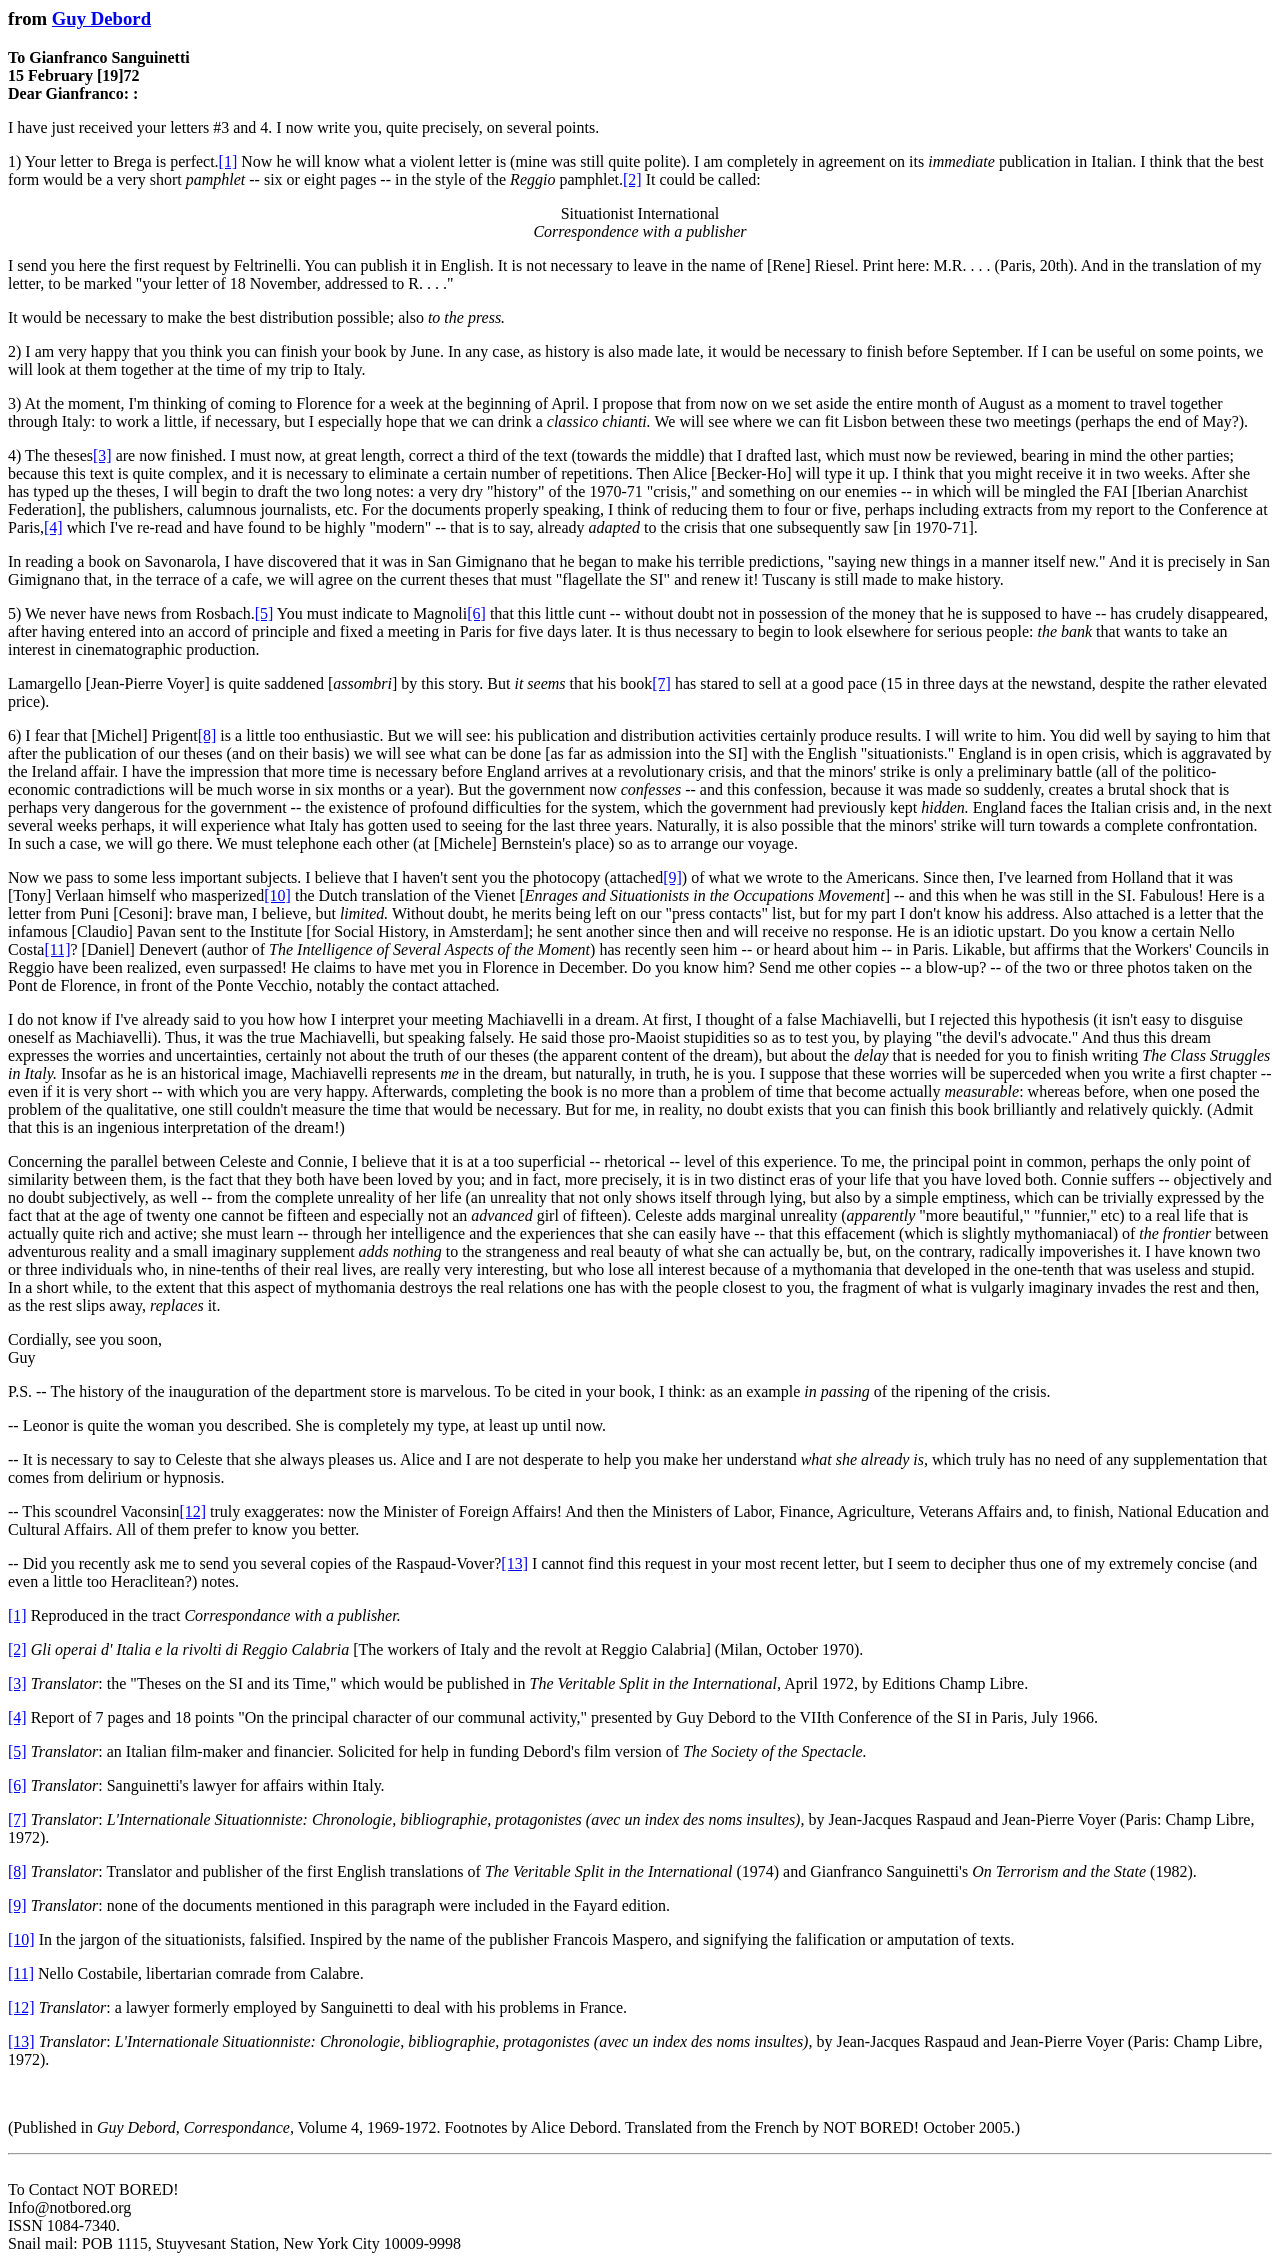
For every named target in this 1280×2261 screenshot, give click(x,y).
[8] (207, 735)
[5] (264, 613)
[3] (102, 455)
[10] (277, 895)
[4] (53, 527)
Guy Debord (101, 18)
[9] (672, 877)
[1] (228, 161)
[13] (514, 1563)
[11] (57, 949)
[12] (192, 1511)
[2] (632, 179)
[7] (661, 683)
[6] (476, 613)
